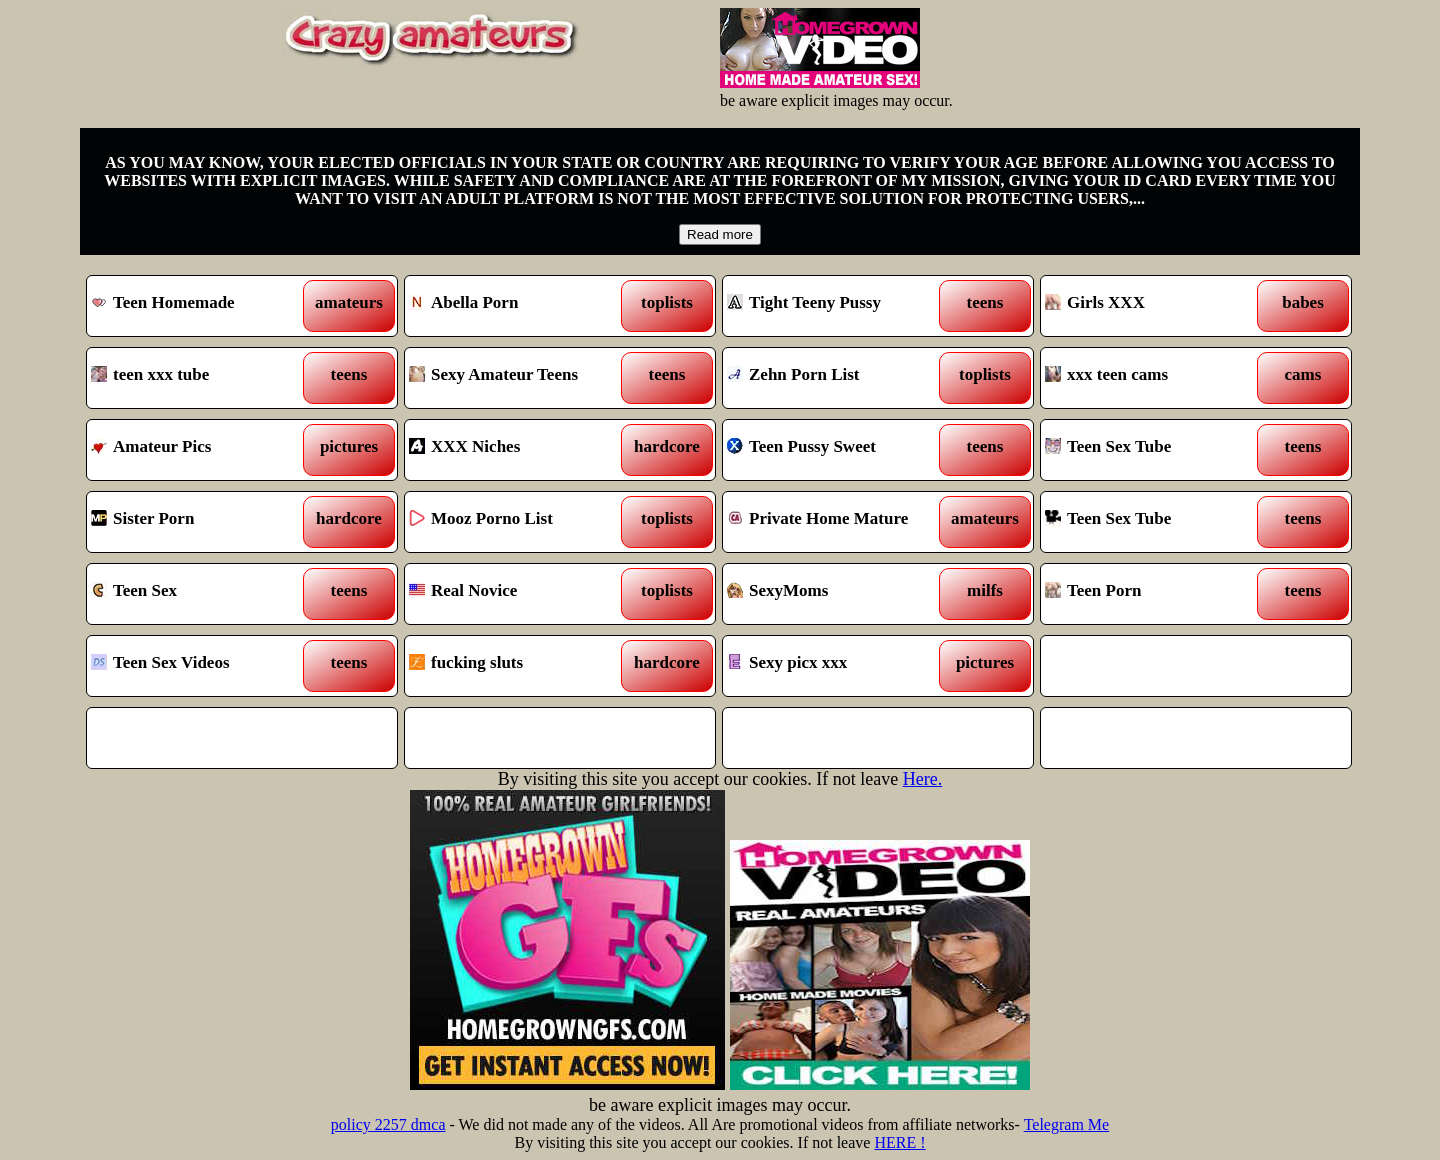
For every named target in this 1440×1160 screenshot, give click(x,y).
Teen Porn (1156, 594)
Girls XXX (1156, 306)
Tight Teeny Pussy (838, 306)
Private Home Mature (838, 522)
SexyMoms (838, 594)
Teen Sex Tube (1156, 450)
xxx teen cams (1156, 378)
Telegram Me (1067, 1124)
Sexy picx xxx (838, 666)
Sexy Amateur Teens (520, 378)
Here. (922, 779)
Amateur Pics (202, 450)
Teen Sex (202, 594)
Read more (720, 234)
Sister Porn (202, 522)
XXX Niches (520, 450)
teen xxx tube (202, 378)
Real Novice (520, 594)
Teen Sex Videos (202, 666)
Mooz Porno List (520, 522)
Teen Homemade (202, 306)
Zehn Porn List (838, 378)
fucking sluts (520, 666)
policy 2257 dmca (388, 1124)
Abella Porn (520, 306)
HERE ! (899, 1142)
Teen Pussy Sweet (838, 450)
